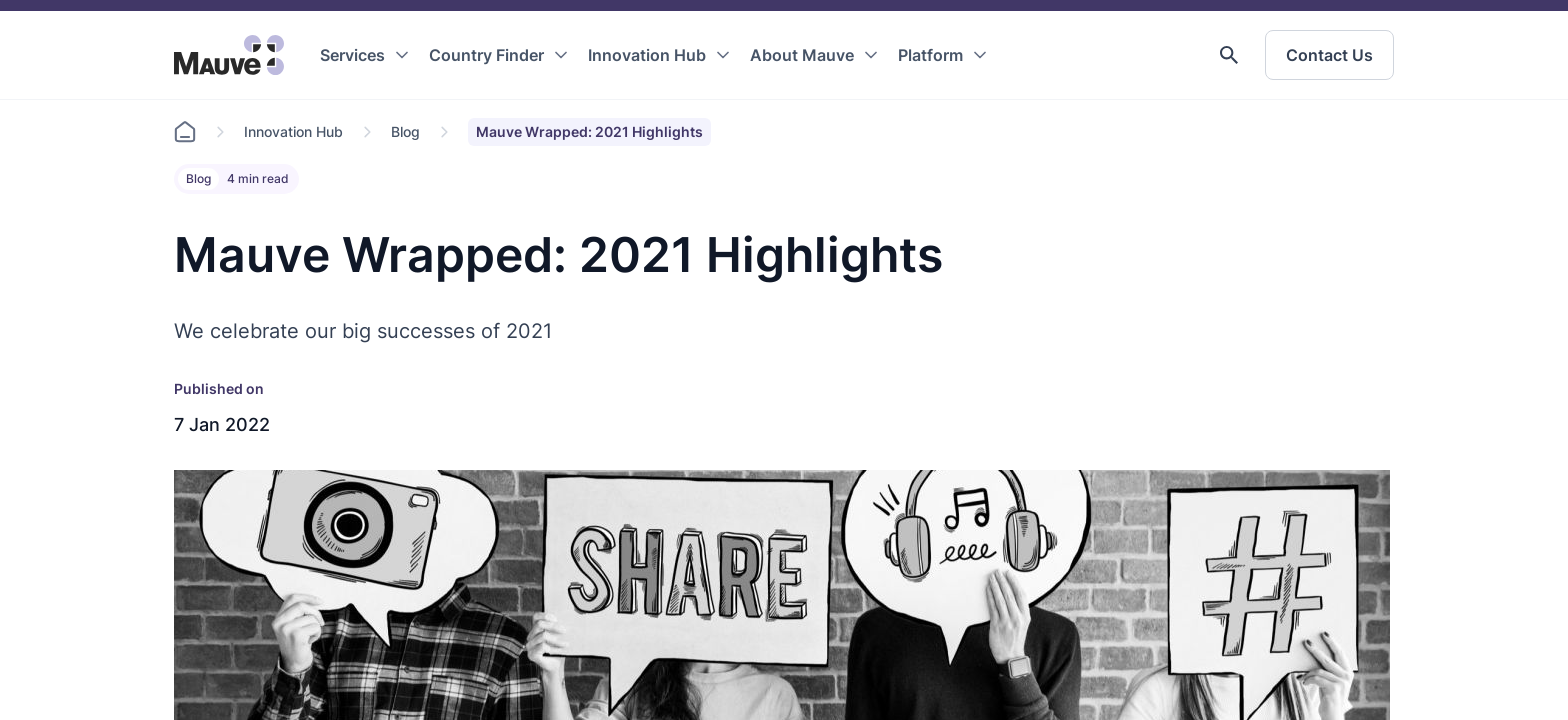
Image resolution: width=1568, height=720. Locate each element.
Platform (930, 55)
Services (352, 55)
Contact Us (1329, 55)
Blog (405, 131)
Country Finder (486, 55)
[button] (1229, 55)
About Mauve (802, 55)
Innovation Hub (647, 55)
